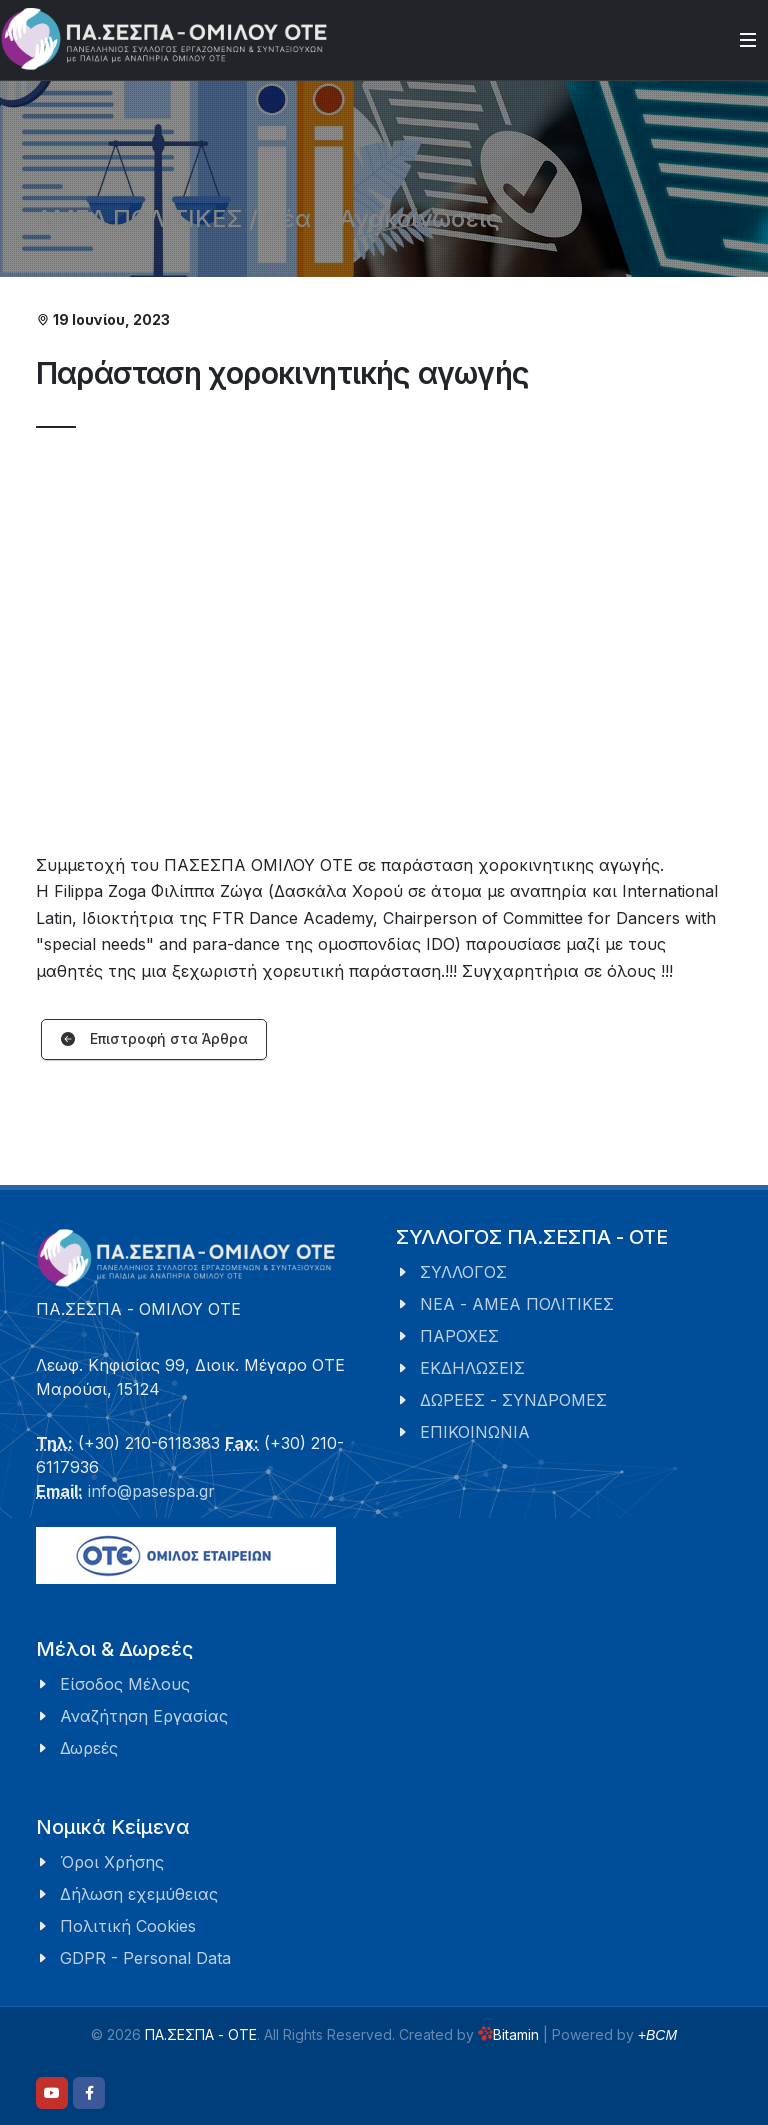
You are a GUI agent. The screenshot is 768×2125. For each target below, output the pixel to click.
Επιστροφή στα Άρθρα (154, 1039)
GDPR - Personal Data (145, 1958)
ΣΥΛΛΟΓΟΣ (463, 1272)
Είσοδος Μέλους (125, 1684)
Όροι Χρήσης (112, 1862)
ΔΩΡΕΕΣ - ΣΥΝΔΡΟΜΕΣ (513, 1400)
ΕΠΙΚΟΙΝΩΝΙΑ (475, 1432)
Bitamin (508, 2034)
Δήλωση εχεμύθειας (139, 1894)
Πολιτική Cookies (128, 1926)
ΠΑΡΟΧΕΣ (459, 1336)
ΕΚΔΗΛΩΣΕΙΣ (472, 1368)
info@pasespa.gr (151, 1491)
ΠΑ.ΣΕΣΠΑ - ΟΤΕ (201, 2034)
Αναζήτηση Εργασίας (144, 1716)
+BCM (657, 2035)
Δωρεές (89, 1748)
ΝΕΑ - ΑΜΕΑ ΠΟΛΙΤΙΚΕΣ (517, 1304)
